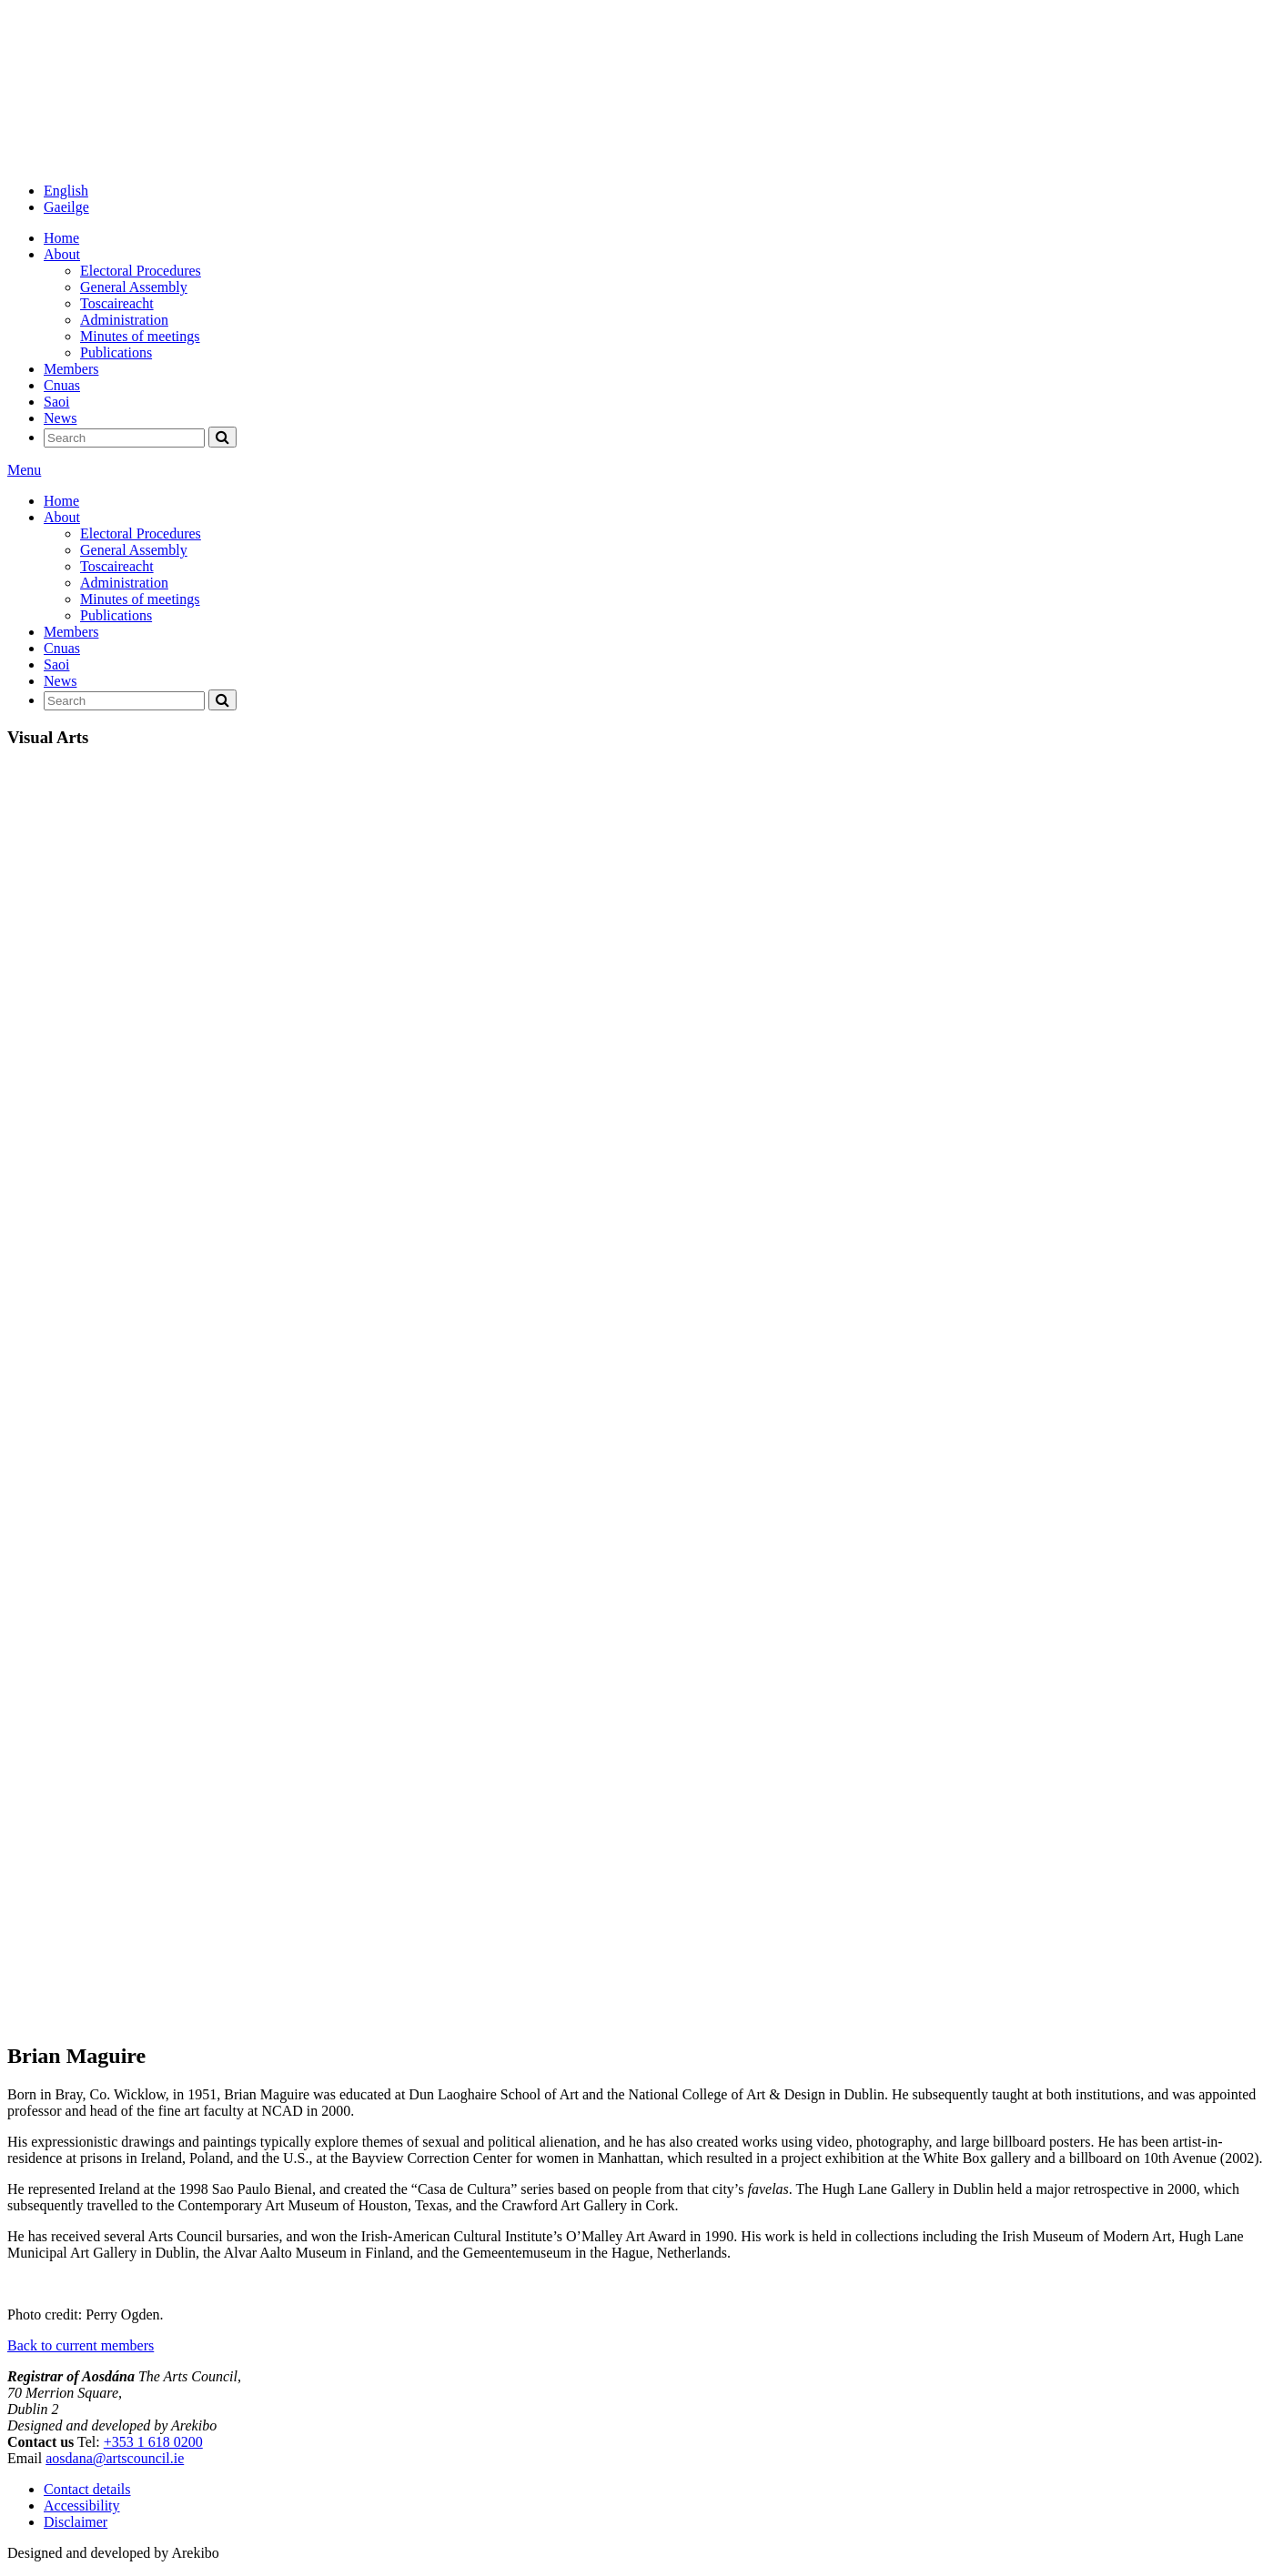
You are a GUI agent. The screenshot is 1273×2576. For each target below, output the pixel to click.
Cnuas (62, 385)
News (60, 418)
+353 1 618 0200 (153, 2442)
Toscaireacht (117, 303)
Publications (116, 352)
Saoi (56, 401)
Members (71, 369)
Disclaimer (75, 2522)
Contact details (87, 2489)
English (66, 190)
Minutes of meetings (140, 336)
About (62, 254)
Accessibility (82, 2505)
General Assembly (133, 287)
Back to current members (80, 2345)
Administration (124, 319)
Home (61, 238)
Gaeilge (66, 207)
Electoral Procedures (140, 270)
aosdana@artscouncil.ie (114, 2458)
